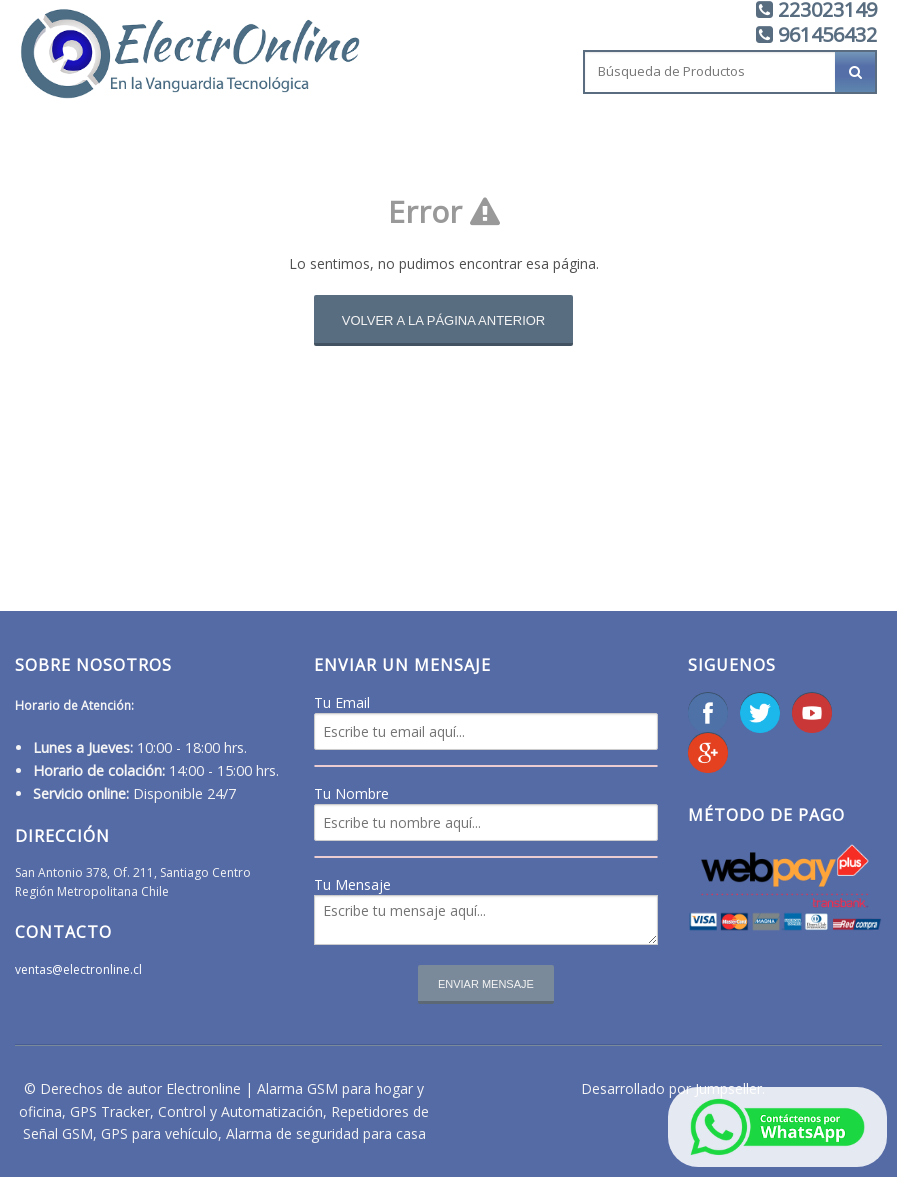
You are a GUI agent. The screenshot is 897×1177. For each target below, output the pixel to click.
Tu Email (342, 702)
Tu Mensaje (352, 884)
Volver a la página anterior (444, 320)
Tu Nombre (351, 793)
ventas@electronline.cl (78, 969)
